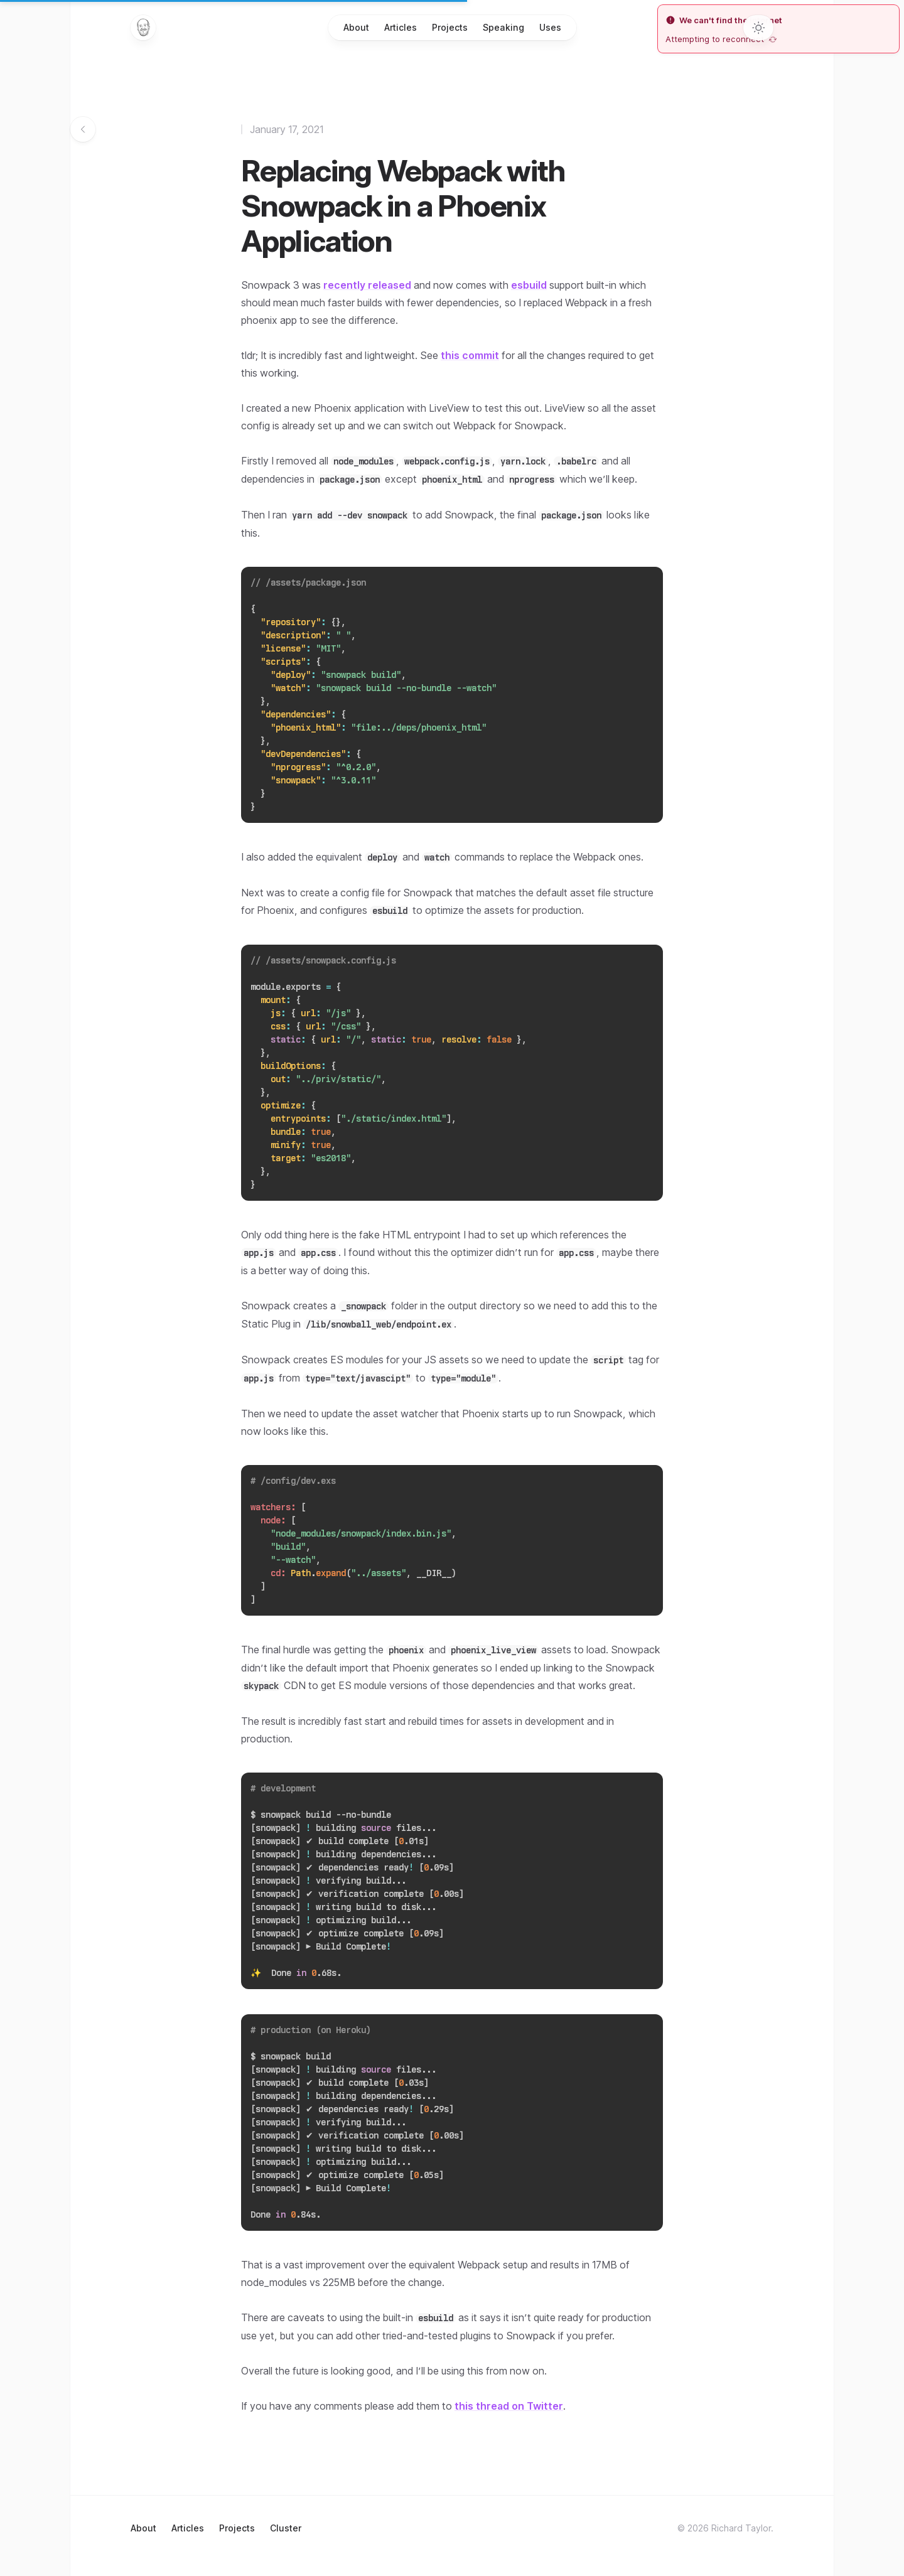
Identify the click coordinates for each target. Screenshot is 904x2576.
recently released (367, 285)
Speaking (503, 27)
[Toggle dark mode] (758, 27)
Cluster (285, 2528)
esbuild (529, 285)
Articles (400, 27)
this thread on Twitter (509, 2406)
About (356, 27)
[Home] (143, 27)
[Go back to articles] (82, 129)
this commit (470, 355)
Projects (450, 27)
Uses (550, 27)
